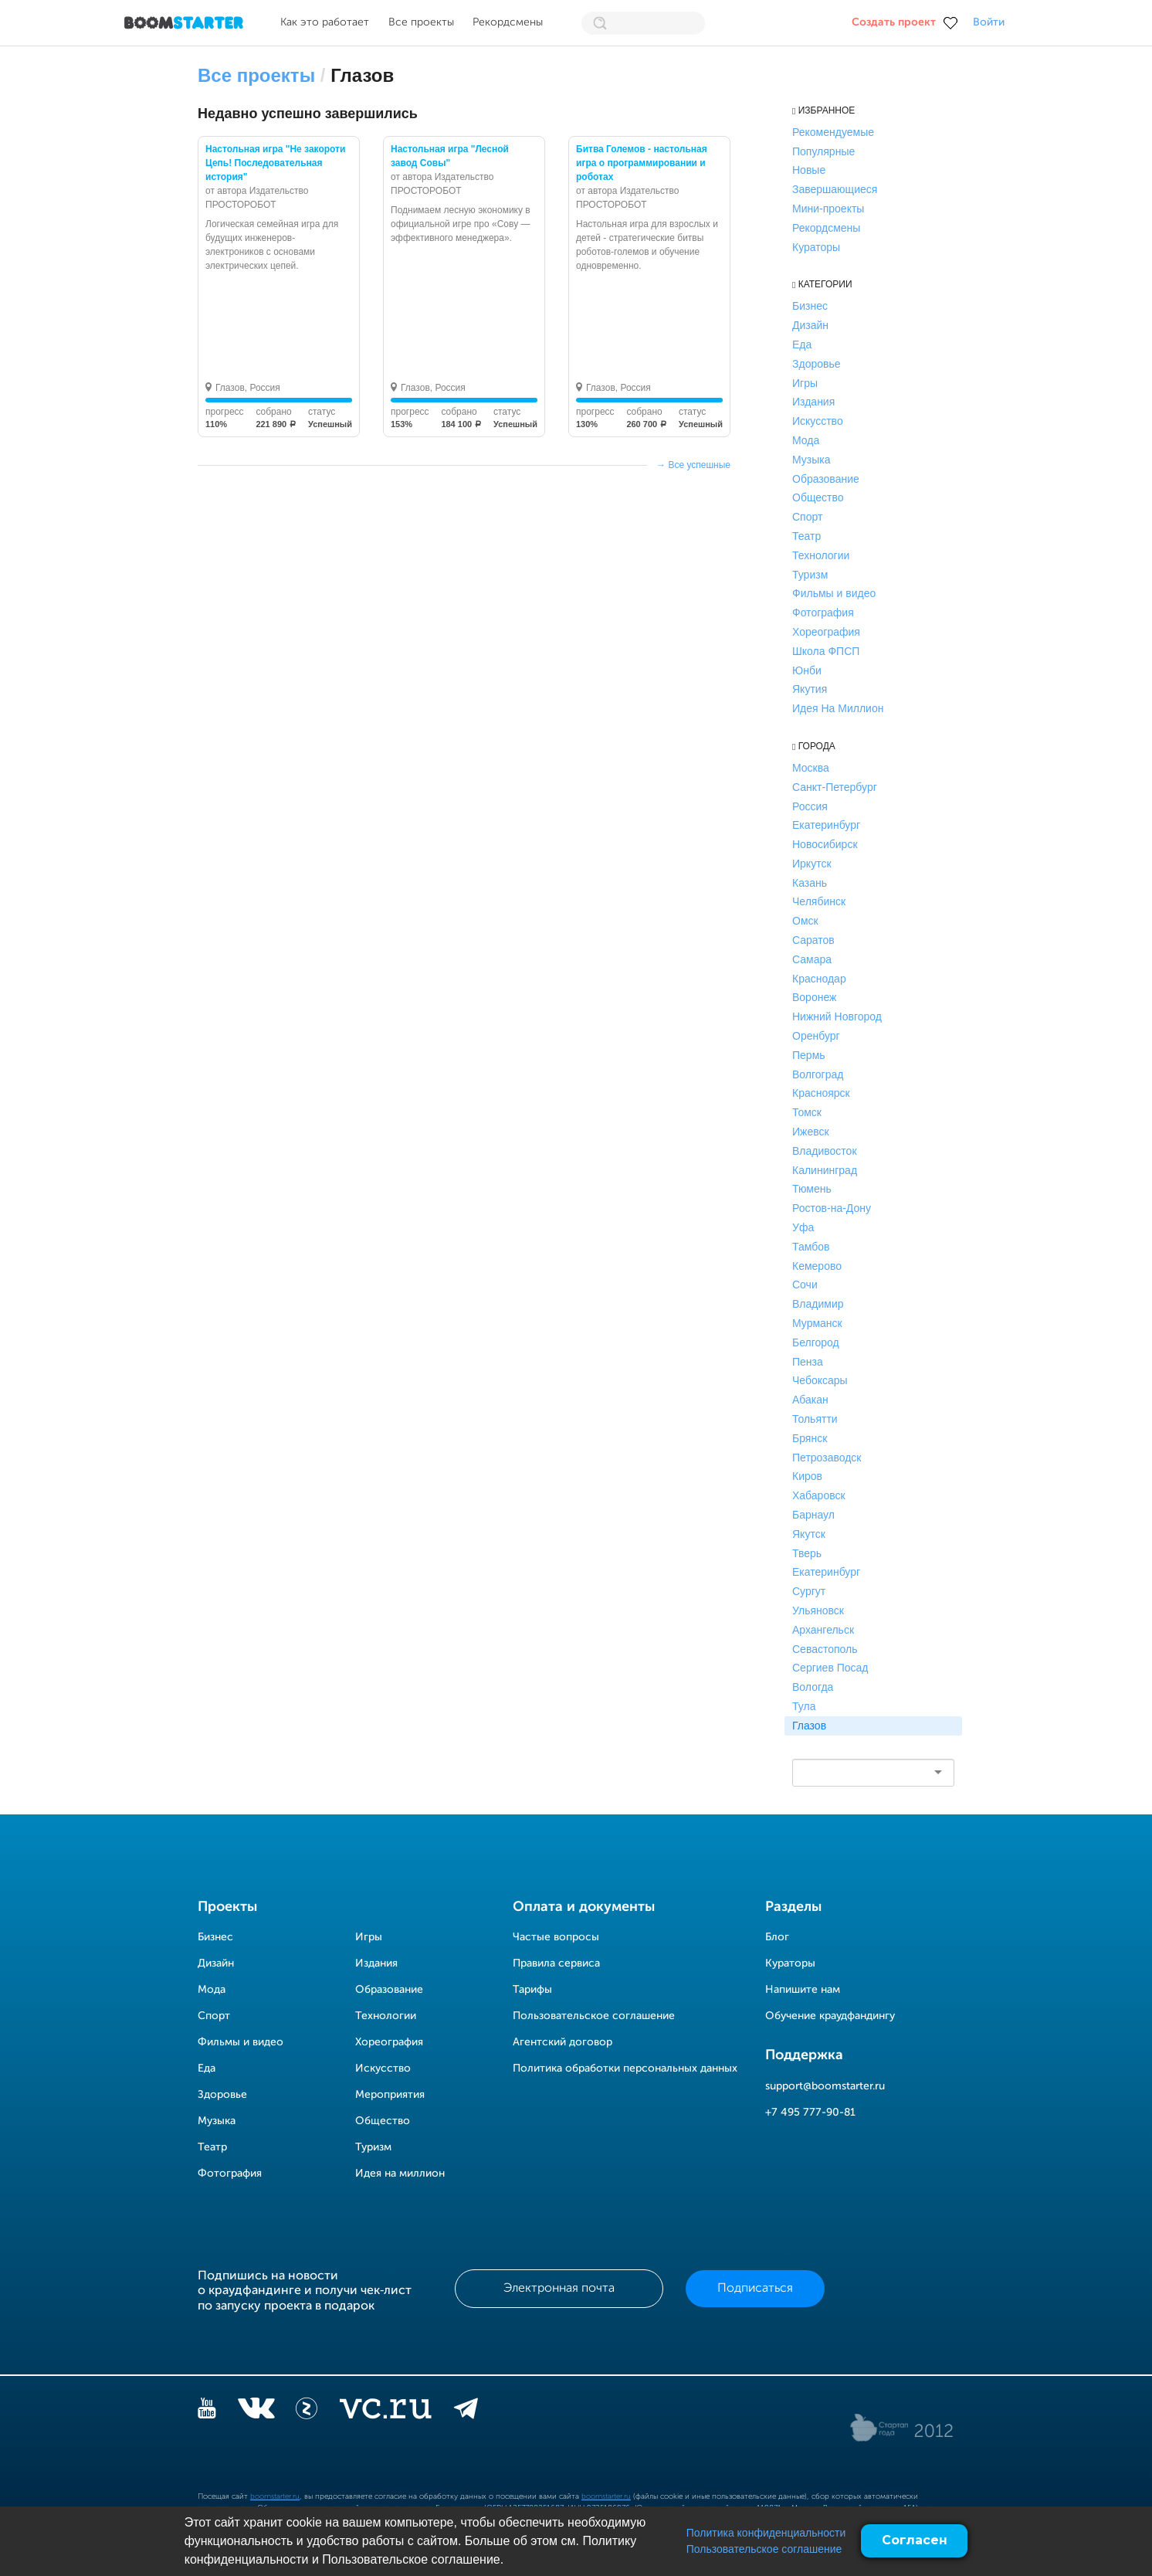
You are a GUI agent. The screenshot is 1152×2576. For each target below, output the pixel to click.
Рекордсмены (508, 22)
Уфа (803, 1227)
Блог (777, 1937)
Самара (812, 959)
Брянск (809, 1438)
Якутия (809, 689)
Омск (805, 921)
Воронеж (814, 997)
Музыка (811, 459)
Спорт (807, 517)
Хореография (826, 632)
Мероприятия (390, 2094)
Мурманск (817, 1323)
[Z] (306, 2411)
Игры (805, 383)
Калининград (824, 1170)
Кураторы (816, 247)
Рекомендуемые (833, 132)
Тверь (807, 1553)
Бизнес (810, 306)
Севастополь (825, 1649)
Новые (808, 170)
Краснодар (819, 978)
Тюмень (812, 1189)
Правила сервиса (556, 1963)
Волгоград (817, 1074)
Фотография (823, 612)
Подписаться (755, 2288)
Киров (807, 1476)
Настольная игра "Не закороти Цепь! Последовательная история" (275, 163)
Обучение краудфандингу (830, 2016)
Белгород (815, 1342)
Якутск (808, 1534)
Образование (825, 479)
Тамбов (810, 1246)
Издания (813, 401)
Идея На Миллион (837, 708)
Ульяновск (818, 1610)
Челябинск (818, 901)
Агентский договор (562, 2042)
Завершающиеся (834, 189)
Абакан (810, 1399)
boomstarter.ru (275, 2496)
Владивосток (824, 1151)
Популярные (823, 151)
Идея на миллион (400, 2173)
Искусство (817, 421)
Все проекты (421, 22)
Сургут (808, 1591)
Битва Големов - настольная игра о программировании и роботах (641, 163)
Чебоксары (820, 1380)
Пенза (807, 1362)
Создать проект (894, 22)
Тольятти (815, 1419)
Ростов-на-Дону (831, 1208)
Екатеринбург (826, 825)
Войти (989, 22)
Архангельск (823, 1630)
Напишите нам (802, 1989)
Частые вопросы (556, 1937)
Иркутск (812, 863)
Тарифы (532, 1989)
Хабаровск (818, 1495)
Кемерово (817, 1266)
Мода (805, 440)
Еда (801, 344)
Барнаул (813, 1515)
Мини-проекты (828, 208)
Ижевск (810, 1131)
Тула (803, 1706)
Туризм (810, 574)
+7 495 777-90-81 (810, 2112)
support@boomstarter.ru (825, 2086)
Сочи (805, 1284)
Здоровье (816, 364)
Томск (807, 1112)
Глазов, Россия (247, 387)
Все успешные (699, 465)
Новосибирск (825, 844)
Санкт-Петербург (834, 787)
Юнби (807, 670)
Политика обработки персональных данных (625, 2068)
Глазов (809, 1725)
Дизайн (810, 325)
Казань (809, 883)
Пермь (808, 1055)
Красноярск (821, 1093)
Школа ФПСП (825, 651)
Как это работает (324, 22)
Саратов (813, 940)
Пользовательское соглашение (764, 2549)
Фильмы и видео (834, 593)
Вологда (812, 1687)
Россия (810, 806)
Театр (806, 536)
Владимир (818, 1304)
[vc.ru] (385, 2411)
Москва (810, 768)
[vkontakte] (256, 2411)
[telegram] (466, 2411)
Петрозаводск (826, 1457)
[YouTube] (207, 2411)
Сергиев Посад (830, 1667)
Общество (818, 497)
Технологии (820, 555)
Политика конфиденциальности (766, 2533)
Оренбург (816, 1036)
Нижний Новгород (837, 1016)
